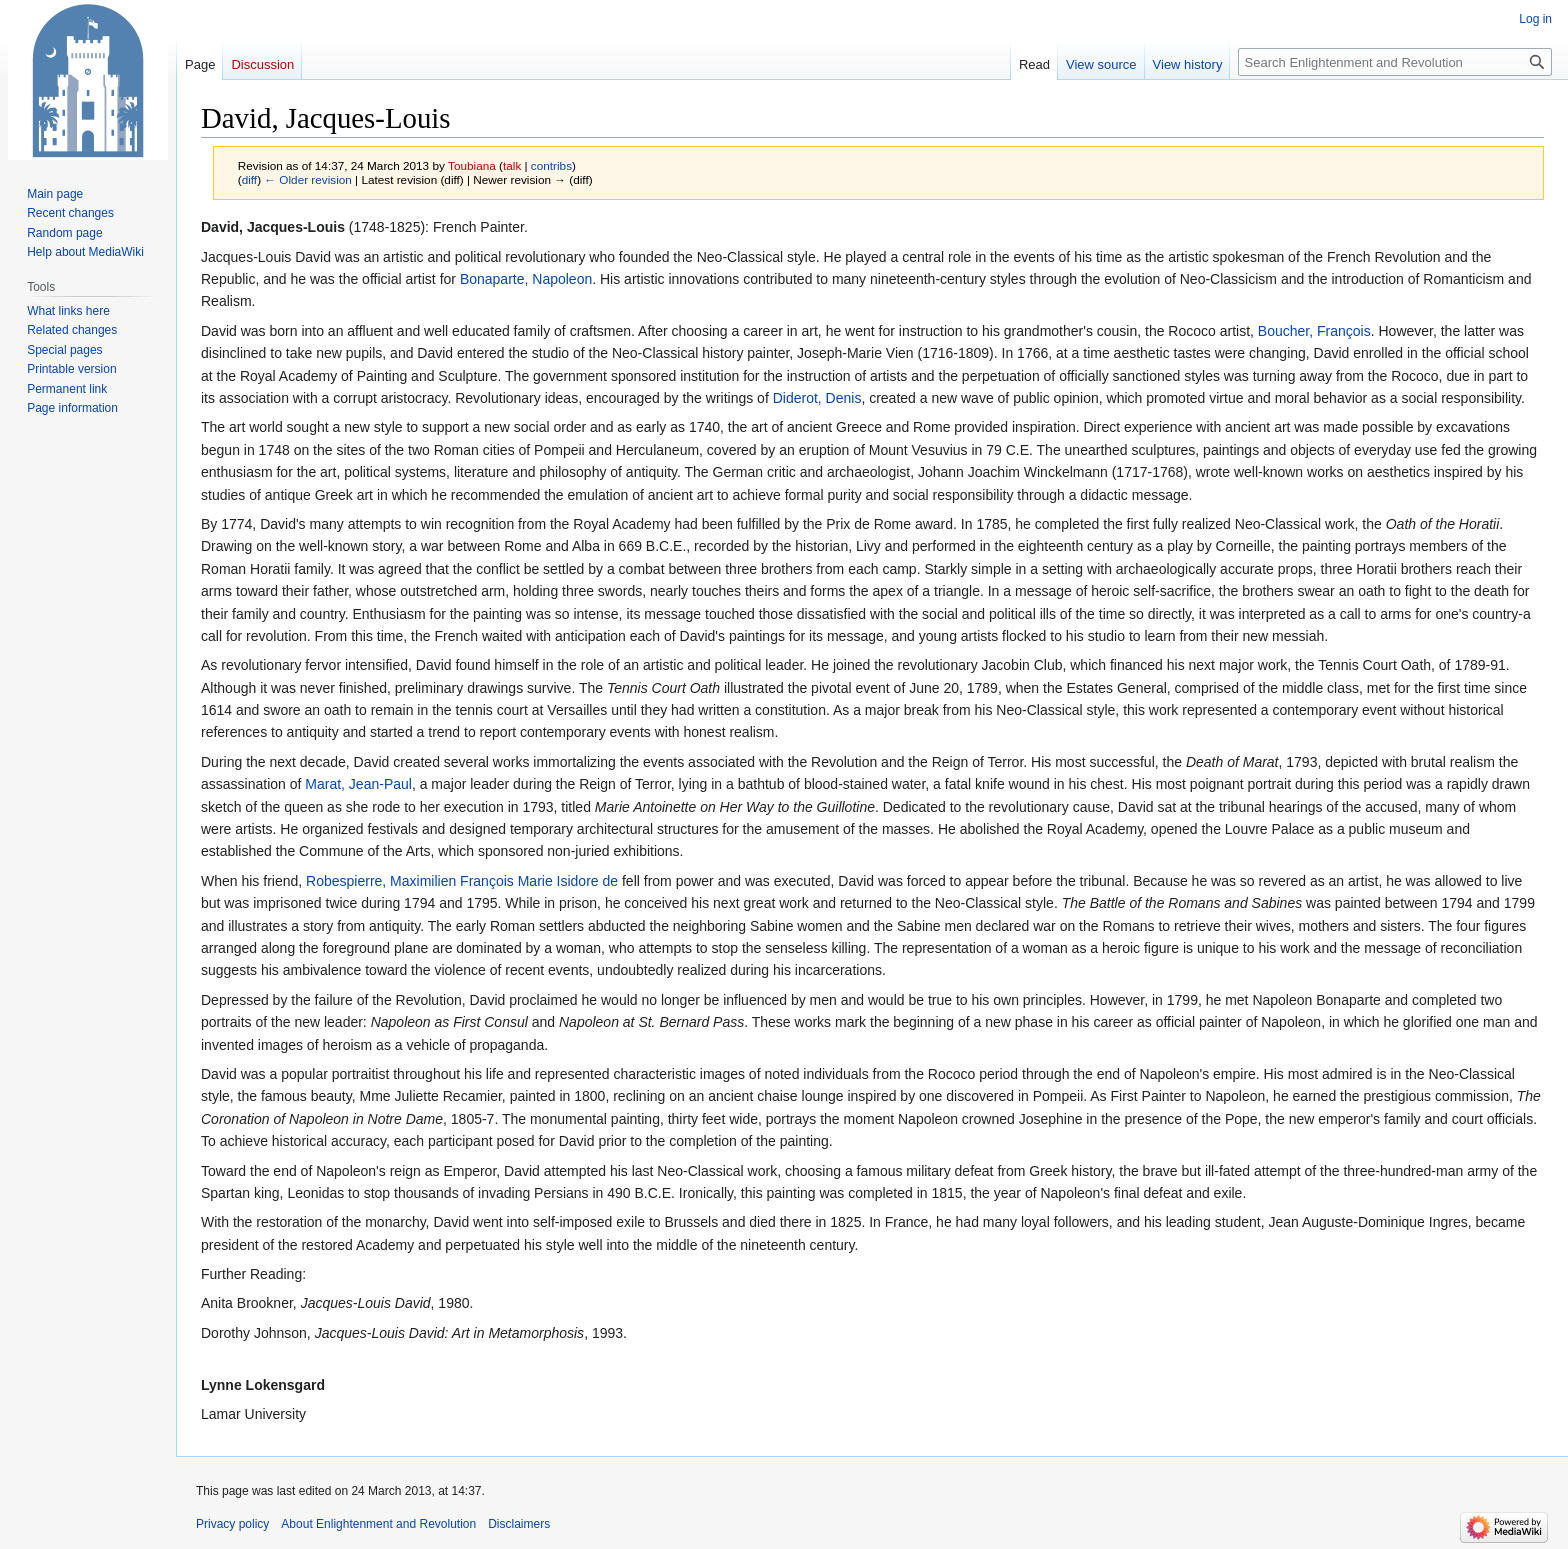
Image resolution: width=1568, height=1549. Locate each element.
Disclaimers (519, 1524)
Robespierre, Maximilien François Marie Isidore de (462, 881)
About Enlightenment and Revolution (378, 1524)
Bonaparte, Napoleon (526, 279)
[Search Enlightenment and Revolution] (1395, 62)
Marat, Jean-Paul (358, 784)
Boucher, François (1314, 331)
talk (512, 165)
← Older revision (308, 179)
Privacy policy (232, 1524)
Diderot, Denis (817, 398)
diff (249, 179)
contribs (551, 165)
